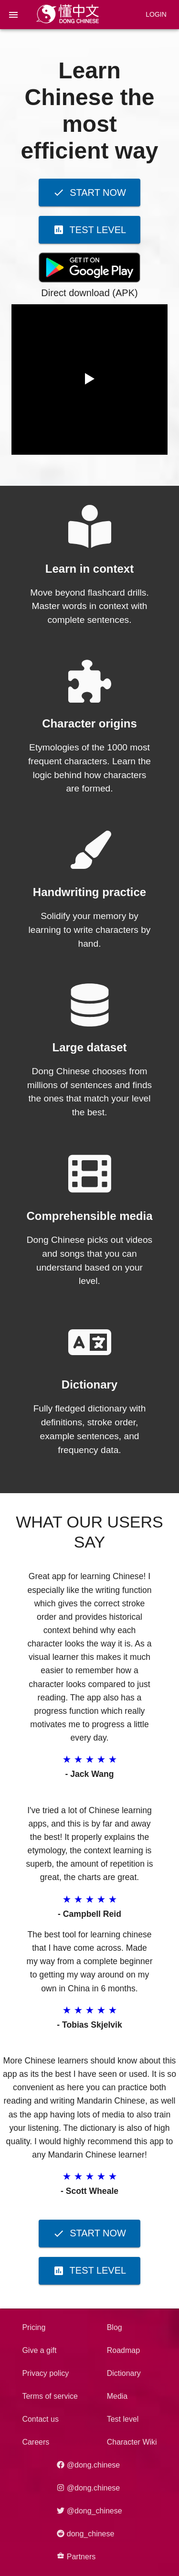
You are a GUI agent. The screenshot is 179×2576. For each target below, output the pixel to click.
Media (117, 2396)
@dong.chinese (88, 2465)
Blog (114, 2327)
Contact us (40, 2419)
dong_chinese (85, 2534)
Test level (123, 2419)
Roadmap (123, 2350)
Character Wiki (132, 2442)
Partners (76, 2556)
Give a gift (39, 2350)
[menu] (13, 14)
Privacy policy (45, 2373)
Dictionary (124, 2373)
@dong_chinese (89, 2511)
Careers (35, 2442)
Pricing (33, 2327)
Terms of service (49, 2396)
